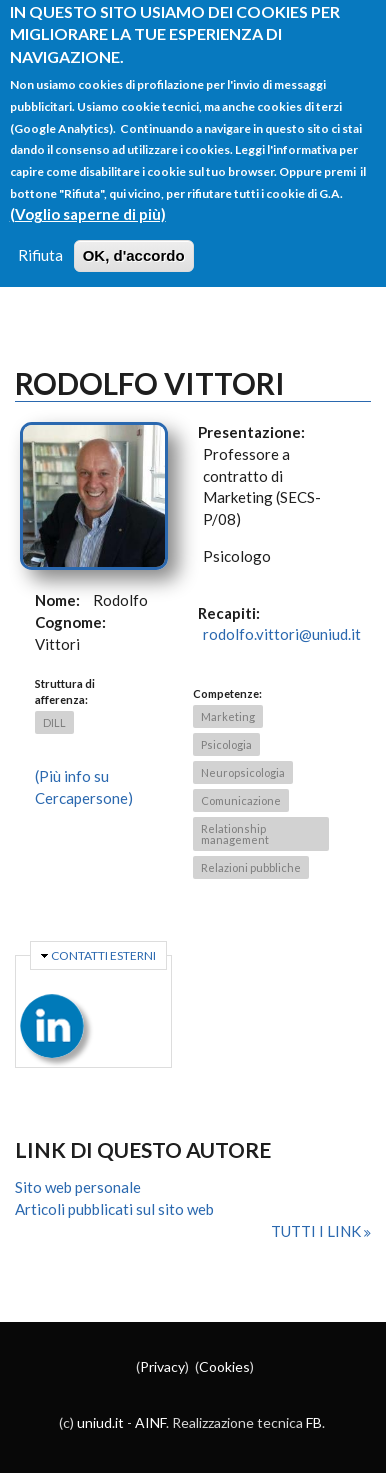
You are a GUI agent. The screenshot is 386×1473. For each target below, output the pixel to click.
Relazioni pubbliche (251, 867)
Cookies (224, 1366)
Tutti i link (317, 1231)
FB (314, 1422)
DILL (54, 722)
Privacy (162, 1366)
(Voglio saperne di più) (88, 195)
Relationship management (235, 834)
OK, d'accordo (134, 237)
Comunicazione (241, 800)
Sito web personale (78, 1187)
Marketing (228, 716)
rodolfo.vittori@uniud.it (282, 634)
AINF (150, 1422)
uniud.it (100, 1422)
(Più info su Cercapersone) (84, 787)
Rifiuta (40, 237)
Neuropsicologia (243, 772)
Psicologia (226, 744)
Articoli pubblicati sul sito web (114, 1209)
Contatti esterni (103, 955)
